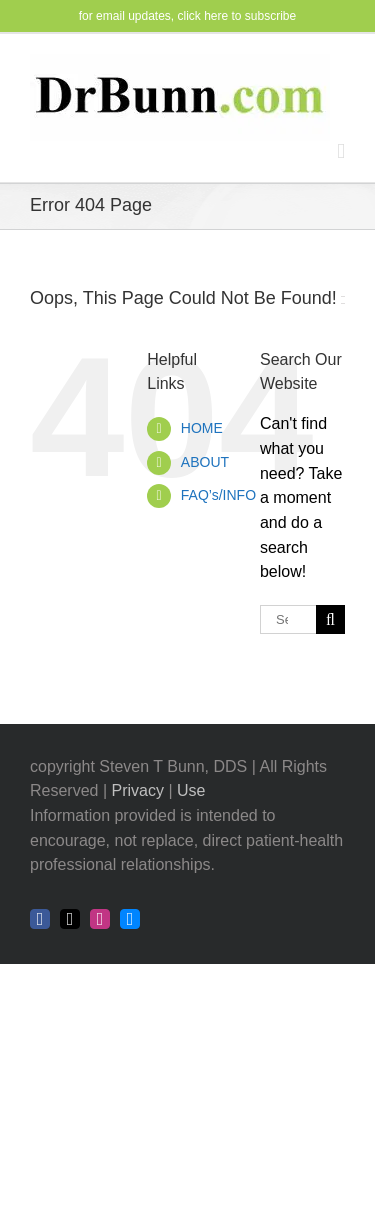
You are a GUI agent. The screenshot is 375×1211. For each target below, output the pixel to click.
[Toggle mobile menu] (341, 151)
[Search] (330, 619)
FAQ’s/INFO (218, 495)
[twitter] (70, 919)
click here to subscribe (237, 16)
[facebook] (40, 919)
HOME (202, 428)
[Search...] (288, 619)
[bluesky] (130, 919)
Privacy (138, 790)
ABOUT (205, 462)
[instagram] (100, 919)
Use (191, 790)
